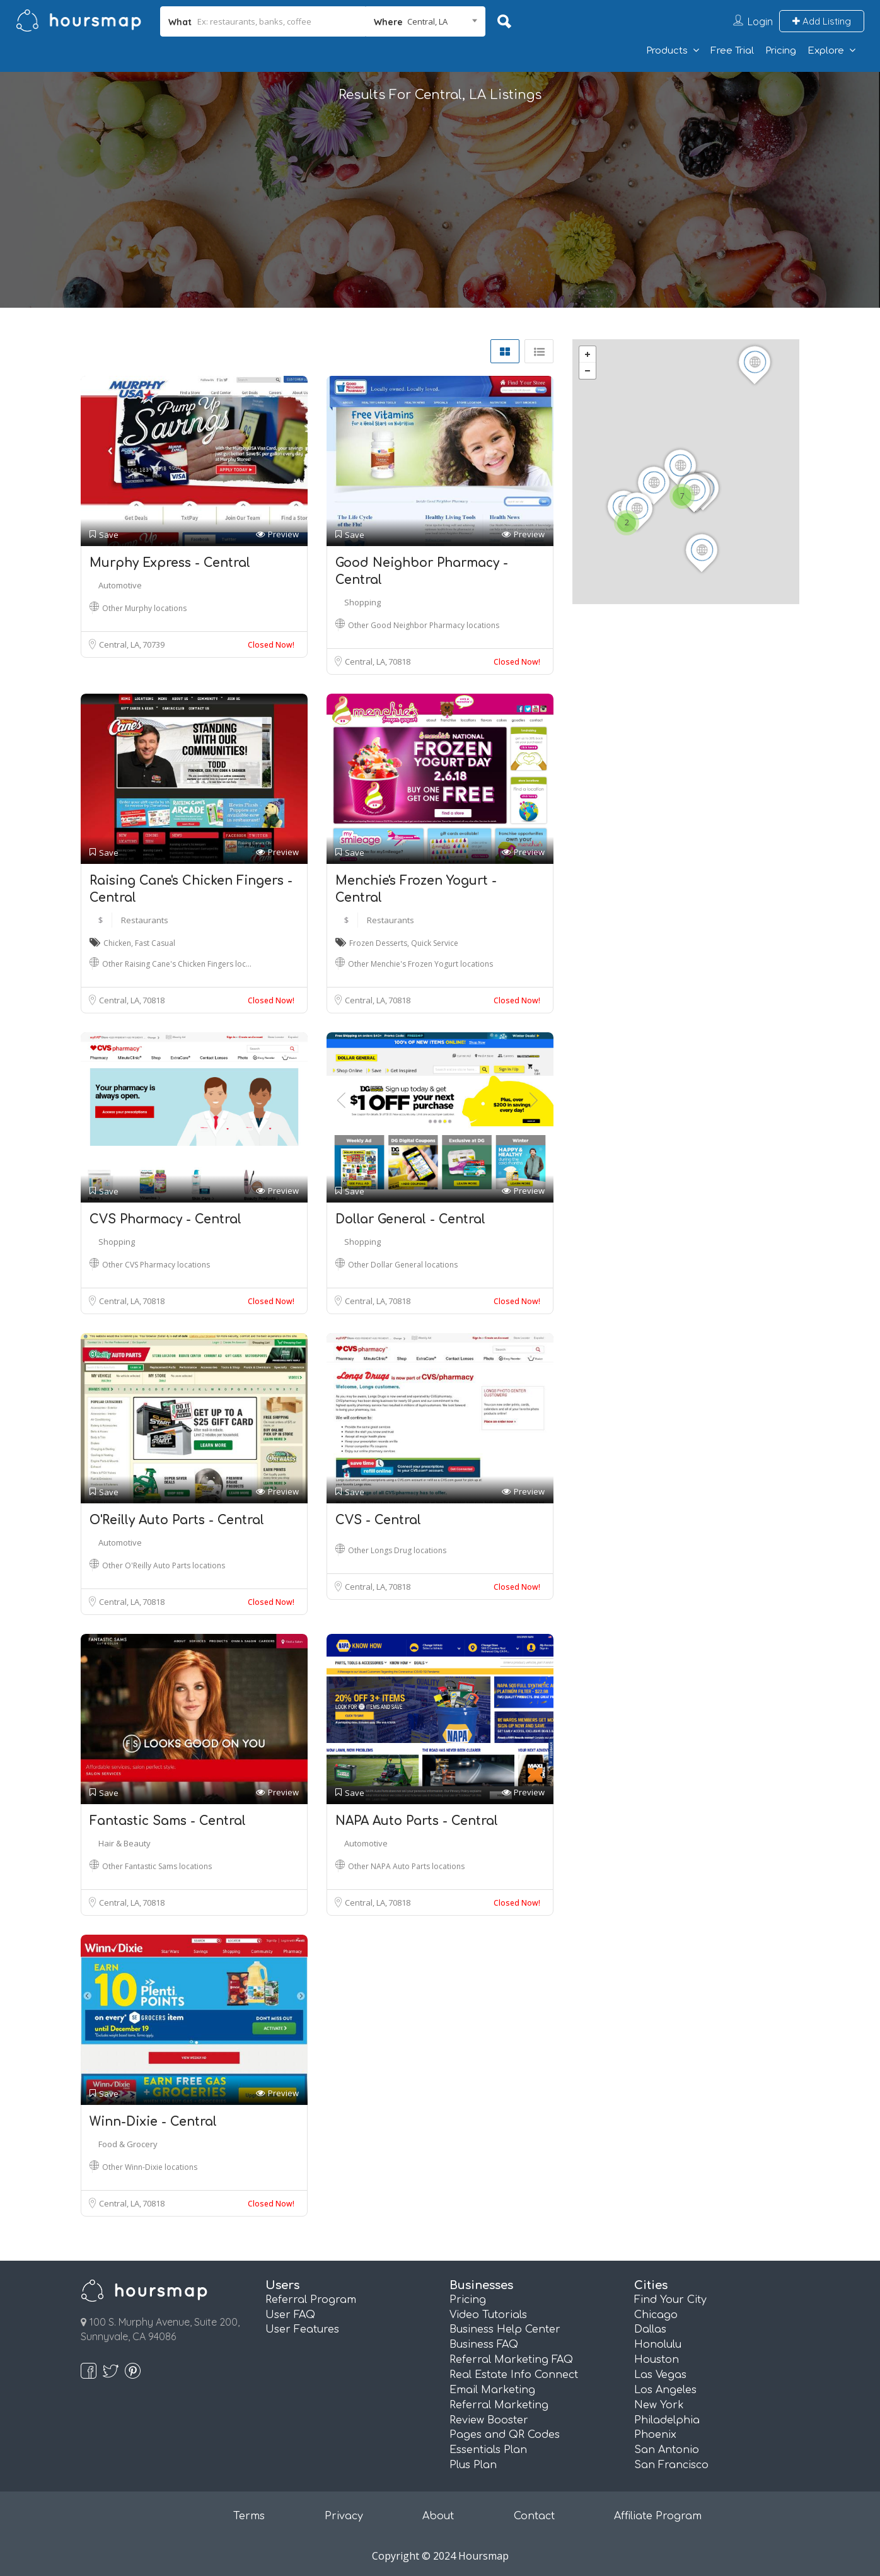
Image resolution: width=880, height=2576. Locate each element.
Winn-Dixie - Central (153, 2121)
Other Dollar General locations (403, 1264)
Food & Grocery (128, 2144)
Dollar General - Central (410, 1219)
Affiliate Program (658, 2516)
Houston (656, 2359)
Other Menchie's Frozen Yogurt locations (420, 964)
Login (760, 21)
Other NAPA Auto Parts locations (406, 1866)
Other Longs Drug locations (397, 1550)
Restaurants (144, 920)
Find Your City (670, 2299)
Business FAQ (483, 2344)
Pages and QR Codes (504, 2434)
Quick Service (434, 943)
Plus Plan (473, 2465)
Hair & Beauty (124, 1843)
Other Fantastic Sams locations (157, 1866)
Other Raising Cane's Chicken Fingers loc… (177, 964)
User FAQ (290, 2315)
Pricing (780, 50)
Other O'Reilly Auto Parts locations (163, 1565)
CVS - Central (378, 1520)
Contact (534, 2516)
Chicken (117, 943)
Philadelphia (667, 2420)
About (438, 2516)
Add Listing (821, 21)
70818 (399, 661)
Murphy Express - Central (170, 562)
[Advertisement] (440, 219)
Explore (826, 50)
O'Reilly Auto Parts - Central (177, 1520)
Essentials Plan (488, 2450)
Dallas (650, 2329)
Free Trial (732, 50)
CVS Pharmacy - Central (165, 1219)
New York (659, 2405)
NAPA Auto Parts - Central (416, 1820)
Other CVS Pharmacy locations (156, 1264)
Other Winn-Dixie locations (149, 2167)
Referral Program (310, 2299)
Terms (249, 2516)
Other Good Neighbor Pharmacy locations (423, 625)
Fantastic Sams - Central (168, 1820)
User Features (302, 2329)
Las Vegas (660, 2375)
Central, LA (120, 644)
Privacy (344, 2516)
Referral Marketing (498, 2405)
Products (667, 50)
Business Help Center (504, 2329)
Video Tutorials (488, 2315)
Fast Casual (155, 943)
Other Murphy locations (144, 608)
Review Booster (488, 2420)
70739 (153, 644)
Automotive (120, 585)
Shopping (362, 602)
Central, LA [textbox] (427, 21)
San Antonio (666, 2450)
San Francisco (671, 2465)
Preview (277, 534)
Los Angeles (665, 2390)
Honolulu (657, 2344)
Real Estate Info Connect (513, 2375)
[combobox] (425, 21)
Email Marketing (492, 2390)
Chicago (656, 2315)
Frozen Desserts (378, 943)
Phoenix (655, 2434)
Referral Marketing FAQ (511, 2359)
